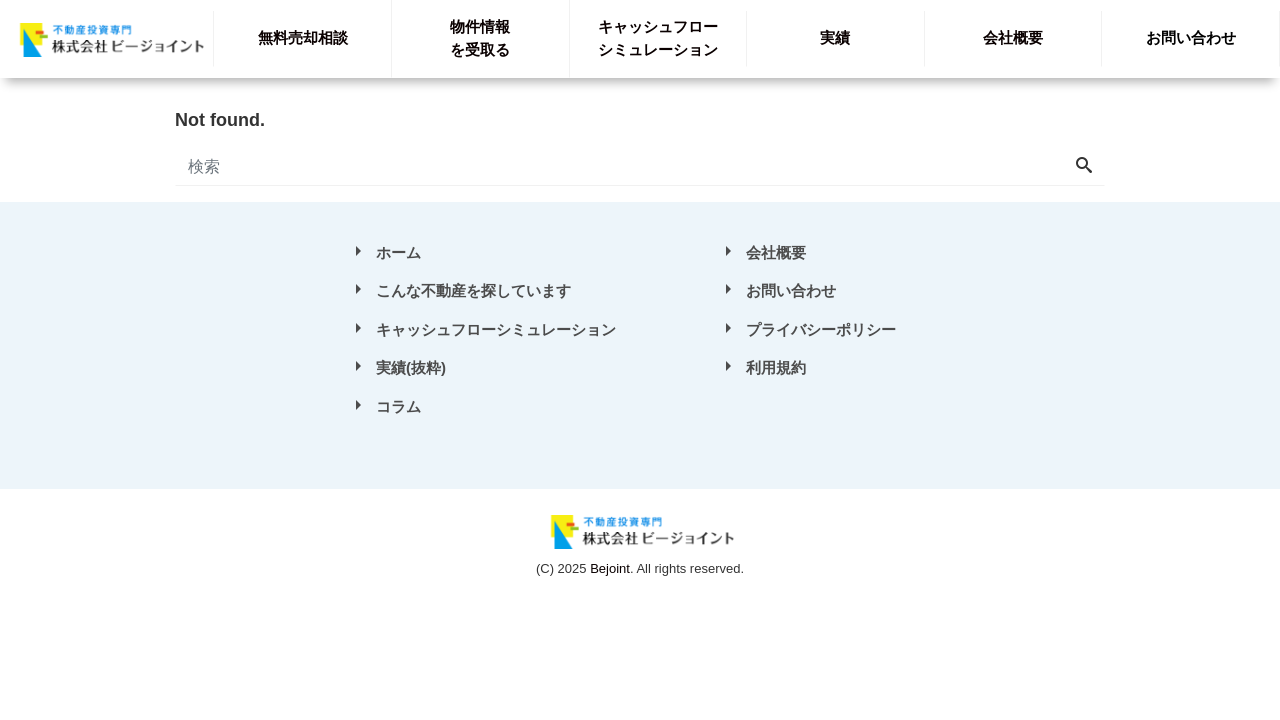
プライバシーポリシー (821, 329)
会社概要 (1013, 37)
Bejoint (610, 568)
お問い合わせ (1191, 37)
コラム (398, 406)
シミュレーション (658, 38)
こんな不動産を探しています (473, 290)
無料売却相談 (303, 37)
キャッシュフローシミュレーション (496, 329)
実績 (835, 37)
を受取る (480, 38)
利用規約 (776, 367)
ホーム (398, 252)
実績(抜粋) (411, 367)
